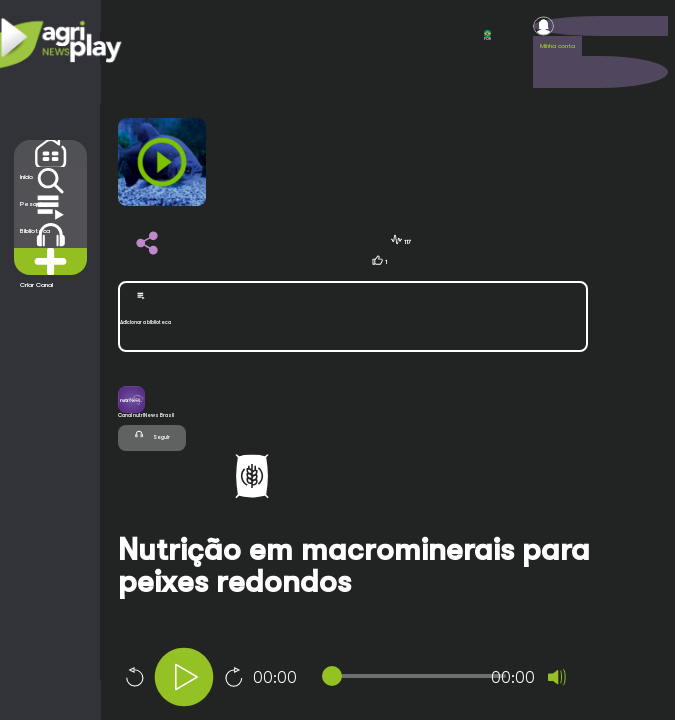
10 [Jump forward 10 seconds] (234, 677)
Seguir (152, 434)
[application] (382, 679)
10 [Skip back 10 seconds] (134, 677)
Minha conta (557, 46)
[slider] (417, 676)
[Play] (184, 677)
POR (487, 35)
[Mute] (557, 677)
